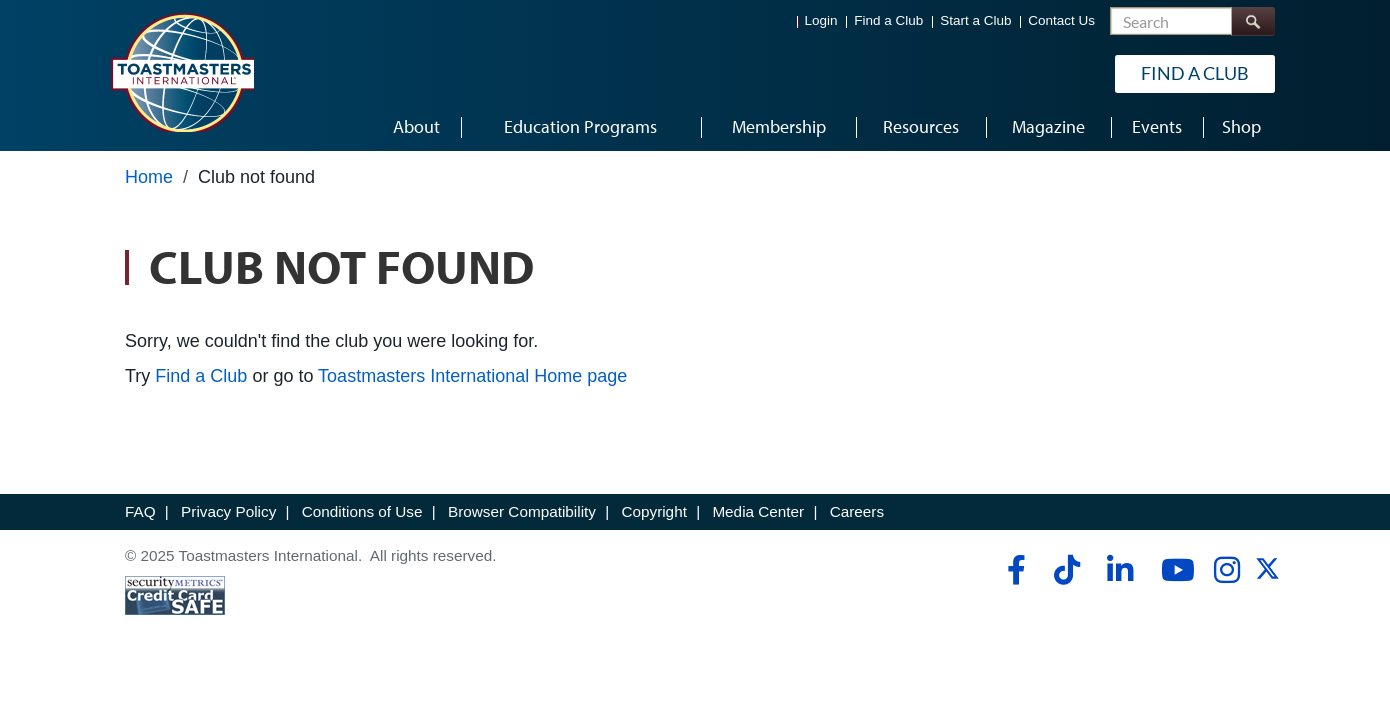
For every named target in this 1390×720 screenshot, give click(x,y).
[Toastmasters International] (182, 72)
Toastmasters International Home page (472, 376)
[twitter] (1267, 575)
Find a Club (888, 20)
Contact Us (1061, 20)
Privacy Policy (228, 511)
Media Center (758, 511)
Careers (857, 511)
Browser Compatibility (522, 511)
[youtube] (1173, 570)
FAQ (140, 511)
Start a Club (975, 20)
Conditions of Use (362, 511)
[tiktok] (1066, 570)
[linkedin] (1119, 570)
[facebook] (1013, 570)
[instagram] (1226, 570)
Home (149, 177)
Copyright (653, 511)
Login (821, 20)
